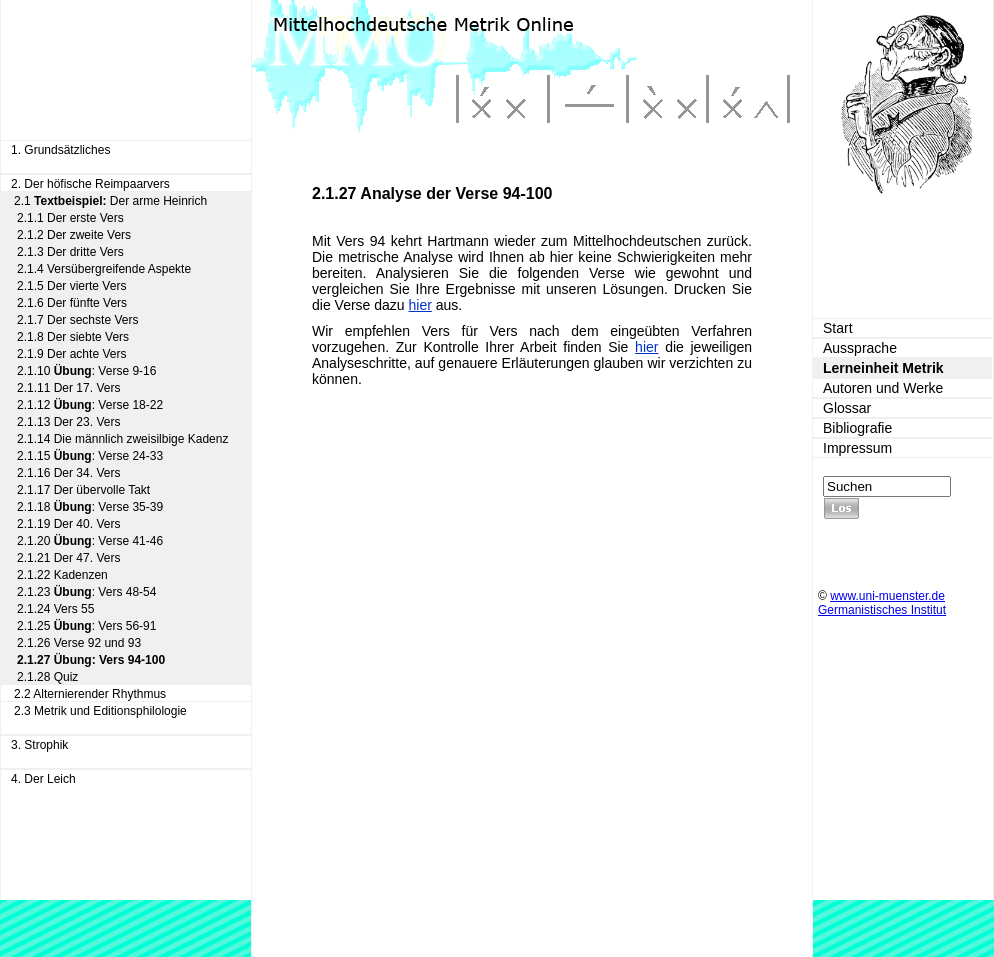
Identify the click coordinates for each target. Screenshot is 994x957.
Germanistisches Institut (882, 610)
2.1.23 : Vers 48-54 (86, 592)
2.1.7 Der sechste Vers (77, 320)
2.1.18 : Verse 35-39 (90, 507)
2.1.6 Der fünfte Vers (72, 303)
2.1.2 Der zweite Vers (74, 235)
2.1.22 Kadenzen (62, 575)
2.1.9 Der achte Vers (71, 354)
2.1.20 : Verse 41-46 (90, 541)
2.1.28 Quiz (47, 677)
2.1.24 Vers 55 (55, 609)
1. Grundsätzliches (60, 150)
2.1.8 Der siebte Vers (73, 337)
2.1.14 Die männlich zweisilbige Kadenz (122, 439)
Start (838, 328)
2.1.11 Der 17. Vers (68, 388)
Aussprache (860, 348)
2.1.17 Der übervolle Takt (83, 490)
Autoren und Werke (883, 388)
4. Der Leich (43, 779)
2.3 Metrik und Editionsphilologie (100, 711)
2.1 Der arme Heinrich (110, 201)
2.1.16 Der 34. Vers (68, 473)
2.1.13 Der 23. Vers (68, 422)
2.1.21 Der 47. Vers (68, 558)
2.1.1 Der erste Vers (70, 218)
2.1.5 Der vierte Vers (71, 286)
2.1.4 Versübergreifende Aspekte (104, 269)
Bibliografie (857, 428)
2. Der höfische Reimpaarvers (90, 184)
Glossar (847, 408)
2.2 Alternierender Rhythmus (90, 694)
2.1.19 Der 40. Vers (68, 524)
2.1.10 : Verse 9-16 (86, 371)
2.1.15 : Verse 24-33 (90, 456)
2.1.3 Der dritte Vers (70, 252)
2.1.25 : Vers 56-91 (86, 626)
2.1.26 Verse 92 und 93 (79, 643)
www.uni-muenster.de (887, 596)
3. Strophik (39, 745)
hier (420, 305)
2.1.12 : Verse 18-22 (90, 405)
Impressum (857, 448)
